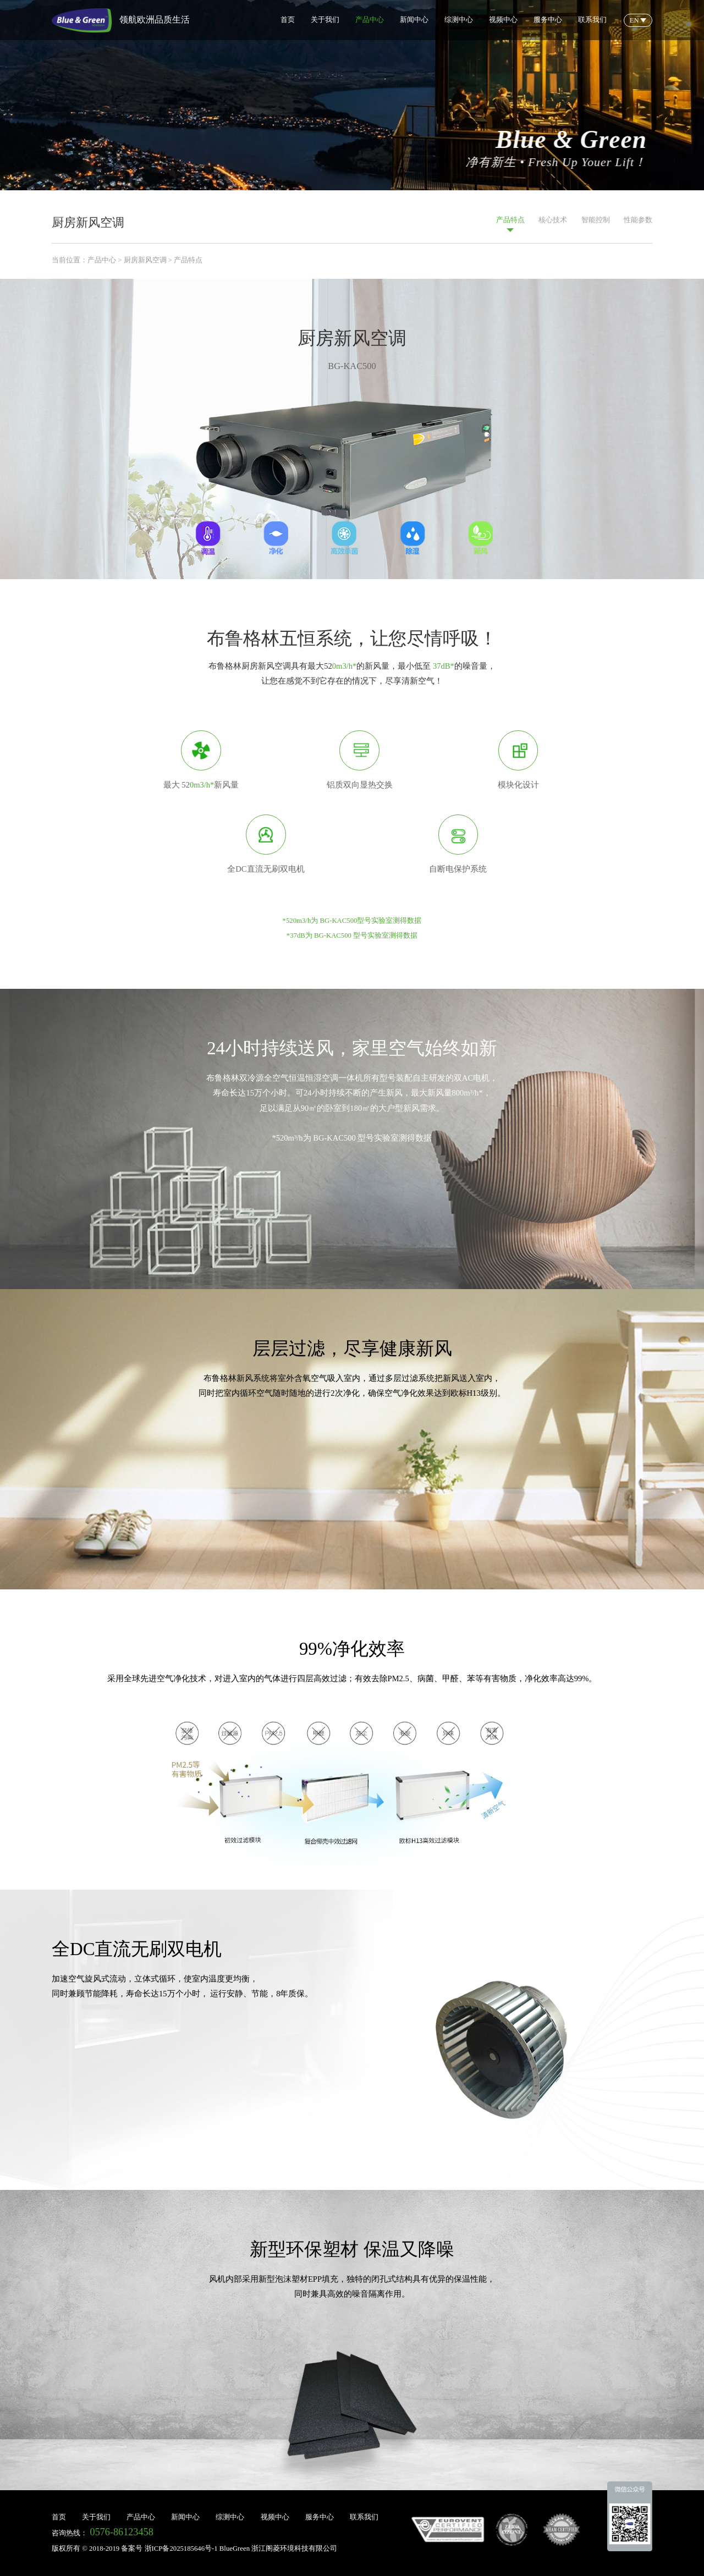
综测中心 (458, 20)
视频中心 (503, 20)
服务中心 (548, 20)
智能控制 (595, 224)
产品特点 (510, 224)
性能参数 (638, 224)
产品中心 (369, 20)
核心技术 (552, 224)
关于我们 (325, 20)
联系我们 (592, 20)
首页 (287, 20)
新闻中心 (414, 20)
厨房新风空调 (145, 260)
